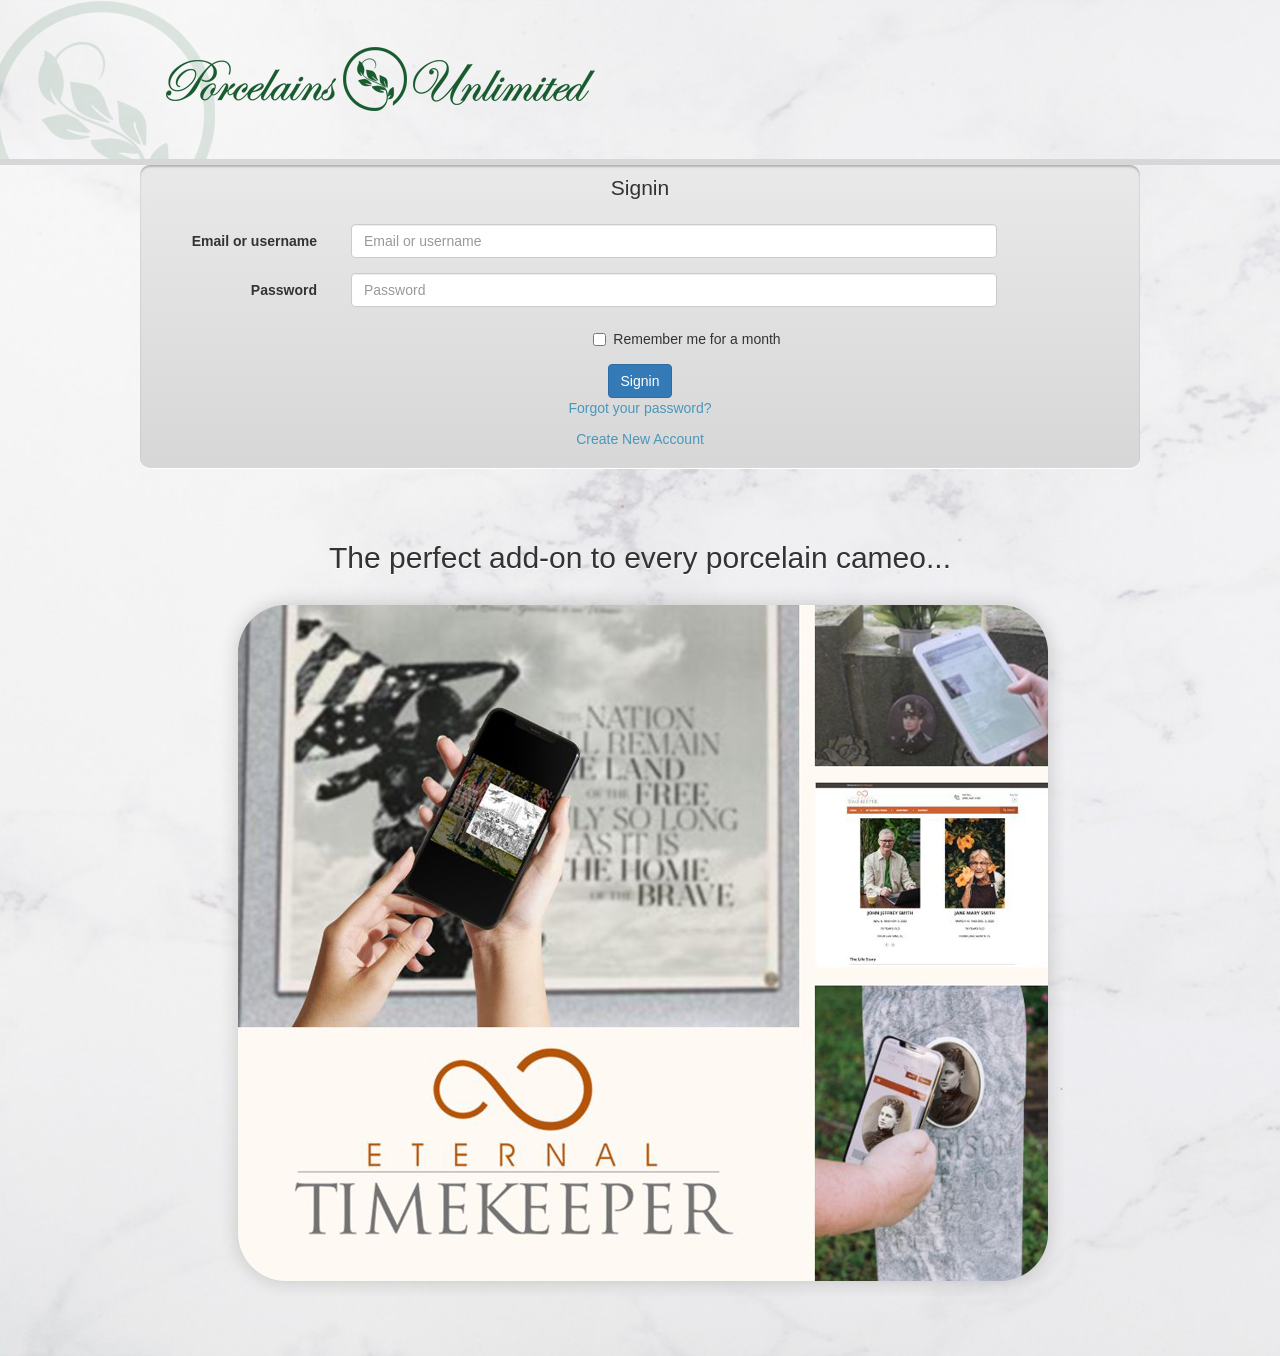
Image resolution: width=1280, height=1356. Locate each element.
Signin (640, 381)
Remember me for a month (686, 339)
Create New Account (640, 439)
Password (284, 290)
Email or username (254, 241)
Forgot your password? (639, 408)
